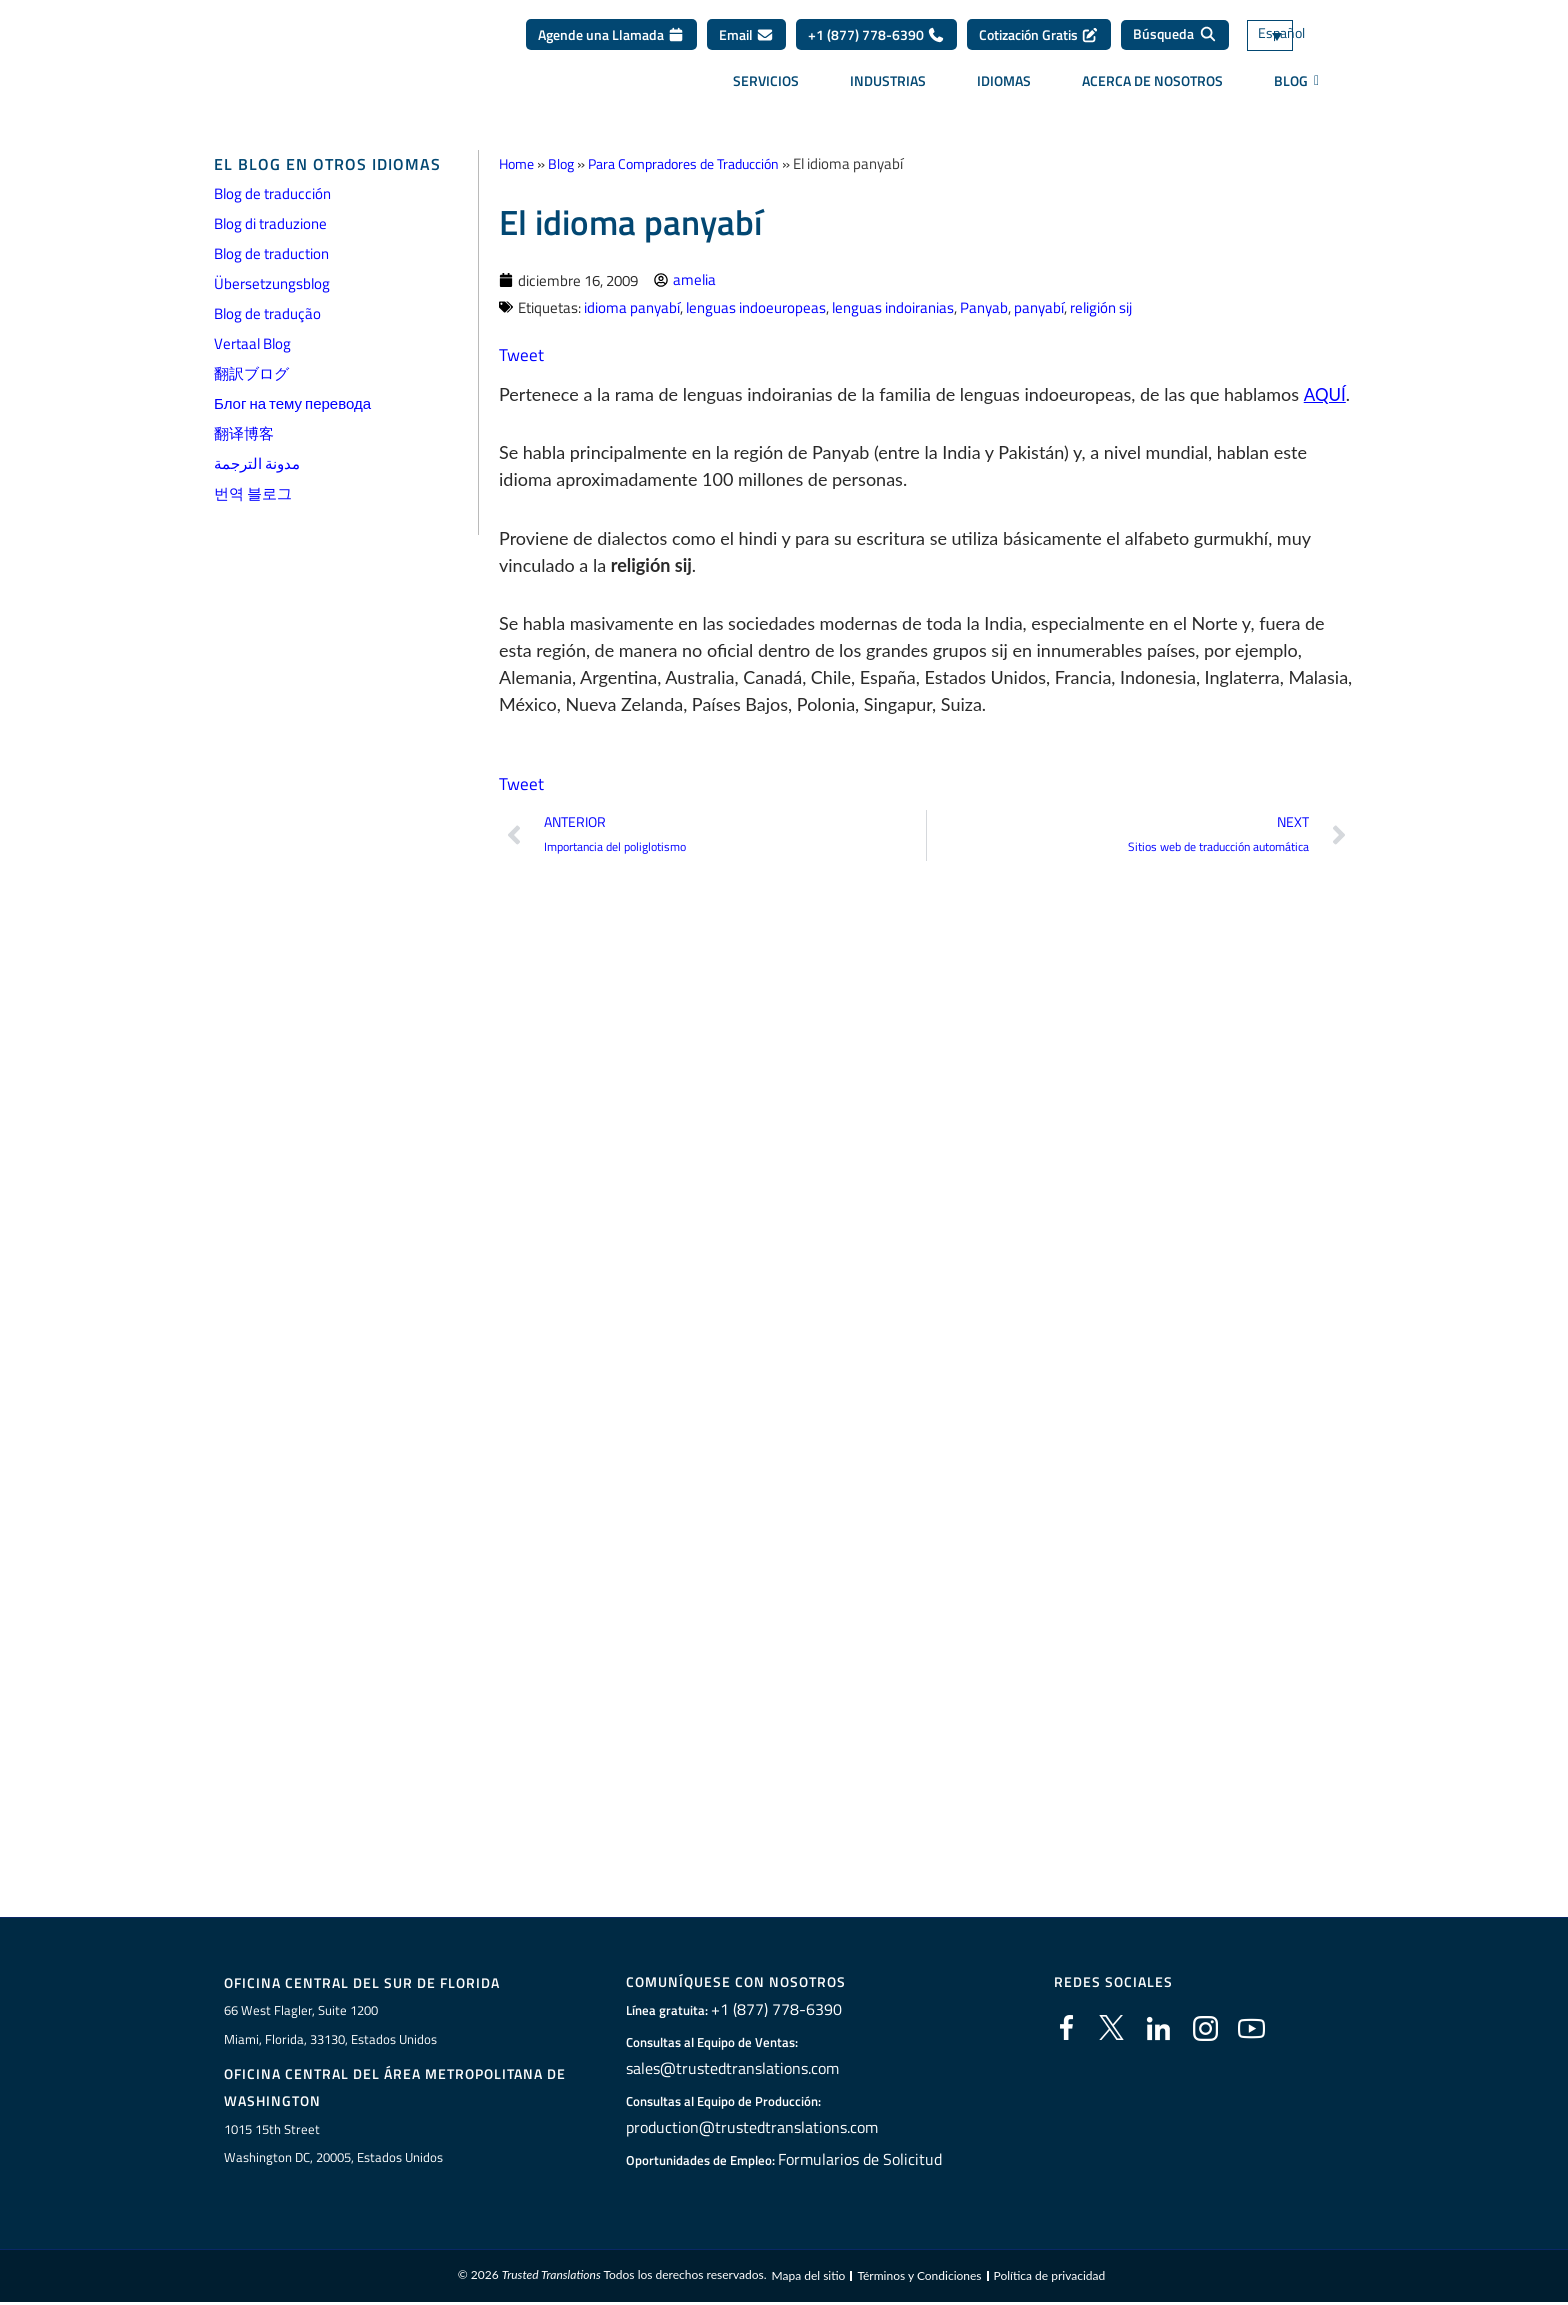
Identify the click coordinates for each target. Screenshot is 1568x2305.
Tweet (522, 353)
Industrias (888, 87)
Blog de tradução (267, 313)
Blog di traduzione (270, 223)
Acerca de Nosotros (1152, 87)
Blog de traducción (272, 193)
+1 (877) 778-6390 (876, 41)
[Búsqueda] (1175, 42)
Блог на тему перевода (292, 403)
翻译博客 (244, 433)
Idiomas (1004, 87)
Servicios (766, 87)
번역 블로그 (253, 493)
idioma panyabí (632, 306)
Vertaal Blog (252, 343)
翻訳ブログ (251, 373)
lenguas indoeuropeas (756, 306)
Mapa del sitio (808, 2278)
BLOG (1296, 88)
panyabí (1039, 306)
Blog (566, 163)
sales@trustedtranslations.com (729, 2069)
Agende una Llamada (611, 41)
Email (746, 41)
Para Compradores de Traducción (699, 163)
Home (518, 163)
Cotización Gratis (1039, 41)
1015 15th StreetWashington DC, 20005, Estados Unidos (333, 2145)
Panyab (984, 306)
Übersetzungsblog (272, 283)
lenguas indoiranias (893, 306)
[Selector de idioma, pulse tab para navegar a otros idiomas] (1299, 42)
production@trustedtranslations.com (745, 2128)
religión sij (1101, 306)
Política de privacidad (1050, 2278)
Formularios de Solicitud (860, 2160)
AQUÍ (1325, 393)
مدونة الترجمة (257, 463)
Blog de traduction (271, 253)
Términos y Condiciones (919, 2278)
